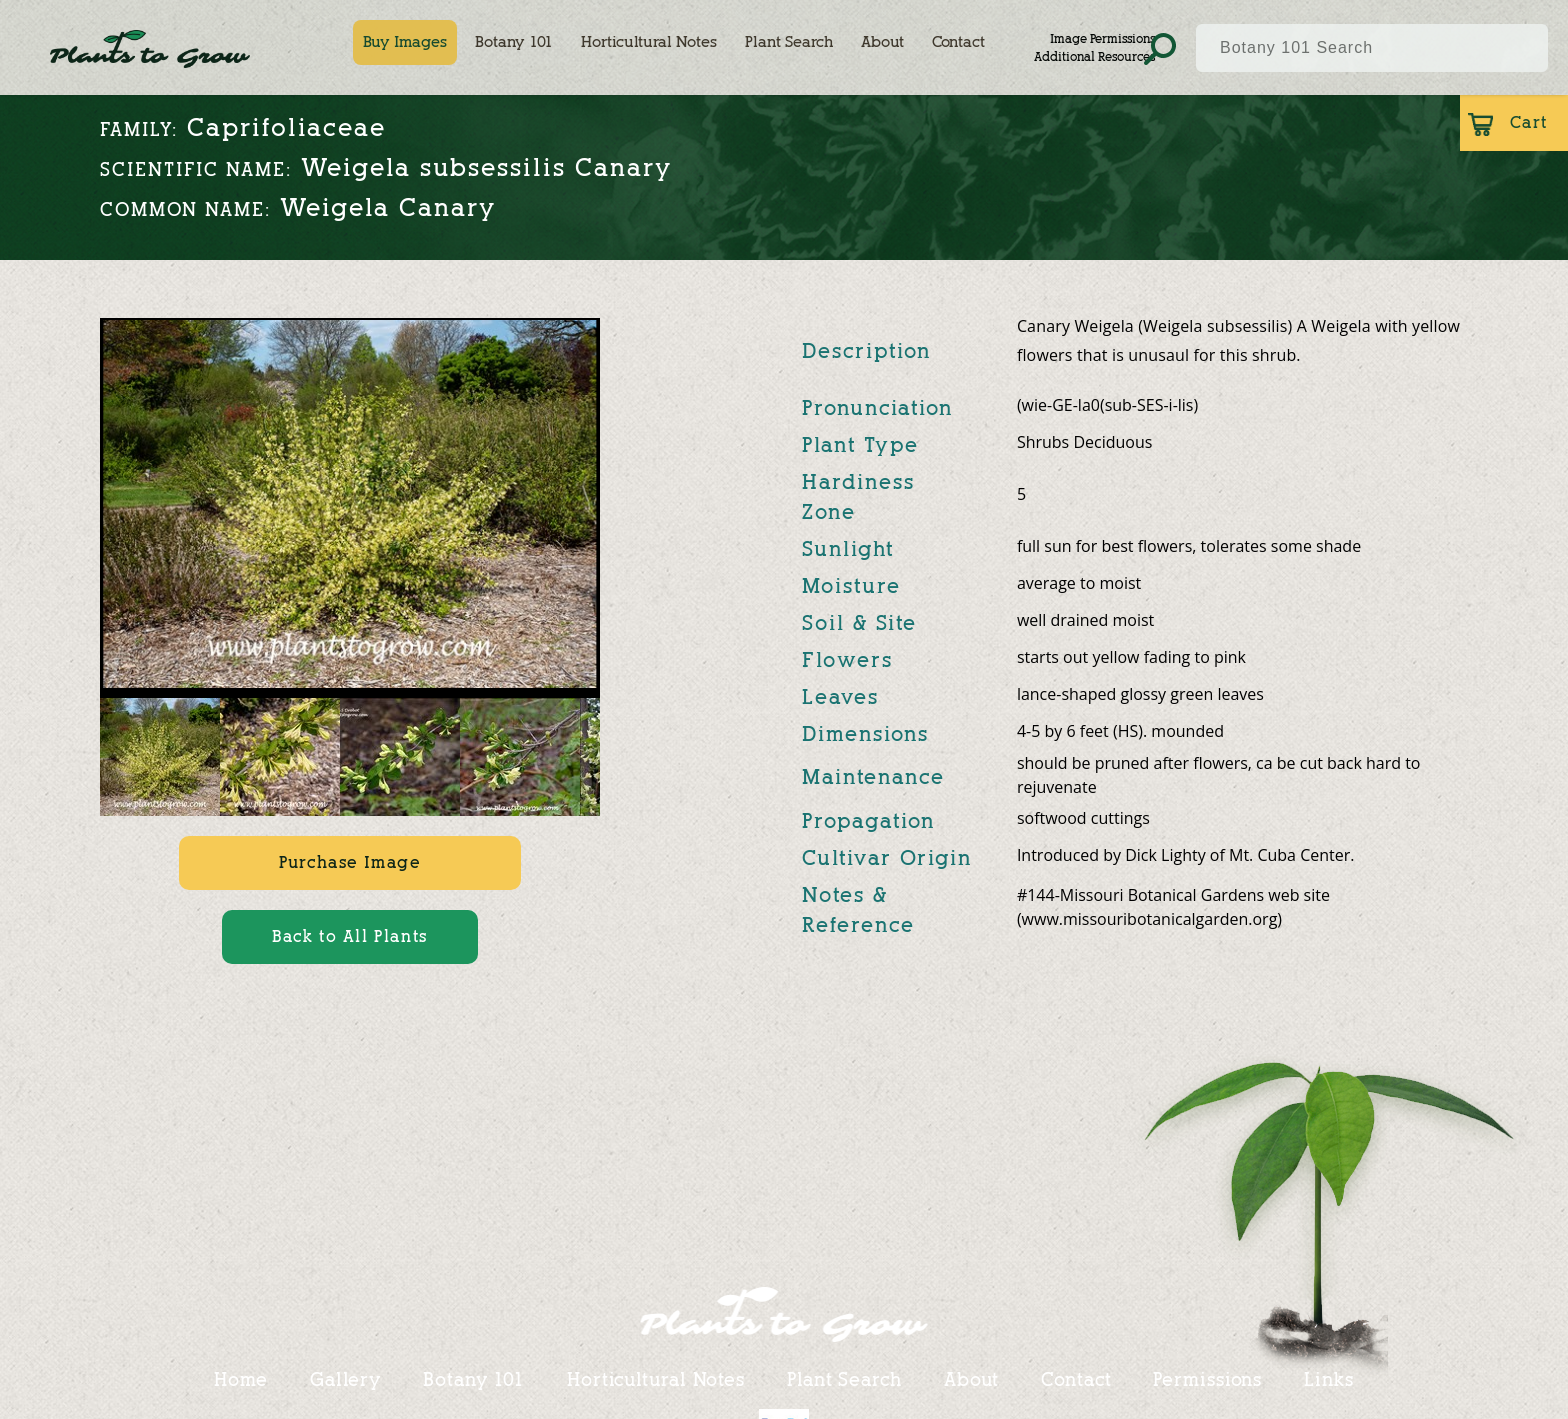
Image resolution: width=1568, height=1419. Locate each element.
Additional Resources (1094, 56)
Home (241, 1379)
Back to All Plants (350, 936)
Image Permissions (1102, 38)
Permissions (1207, 1379)
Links (1329, 1379)
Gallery (345, 1379)
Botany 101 (514, 42)
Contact (958, 42)
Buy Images (405, 42)
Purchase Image (349, 862)
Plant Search (789, 42)
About (882, 42)
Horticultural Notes (649, 42)
